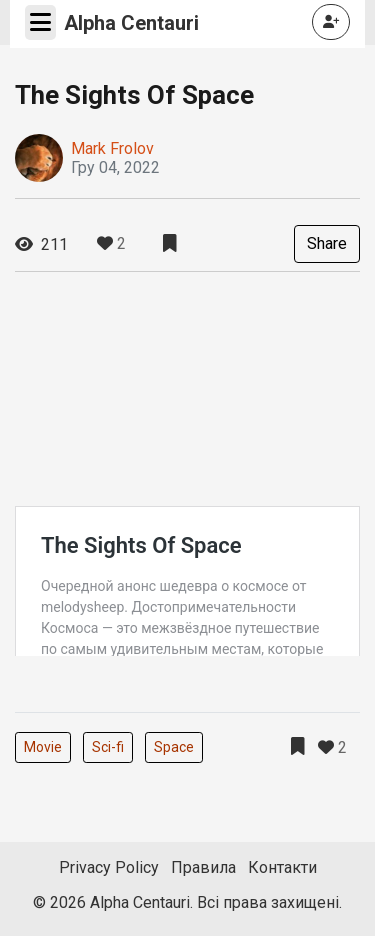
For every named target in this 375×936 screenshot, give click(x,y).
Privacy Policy (109, 867)
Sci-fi (108, 747)
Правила (203, 867)
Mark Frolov (112, 148)
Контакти (282, 867)
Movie (43, 747)
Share (327, 243)
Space (174, 747)
